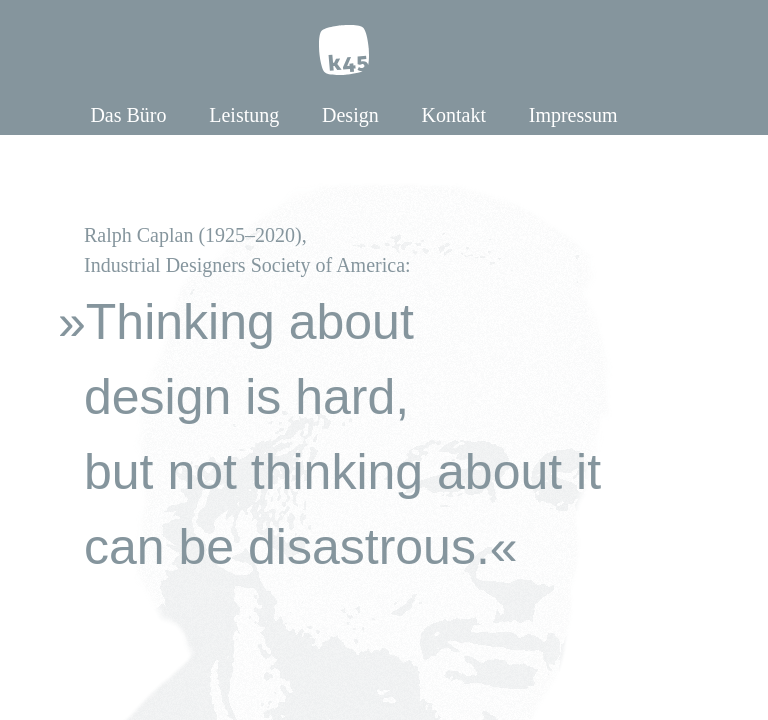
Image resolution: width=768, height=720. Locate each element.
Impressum (573, 115)
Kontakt (454, 115)
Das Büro (128, 115)
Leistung (244, 115)
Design (350, 115)
